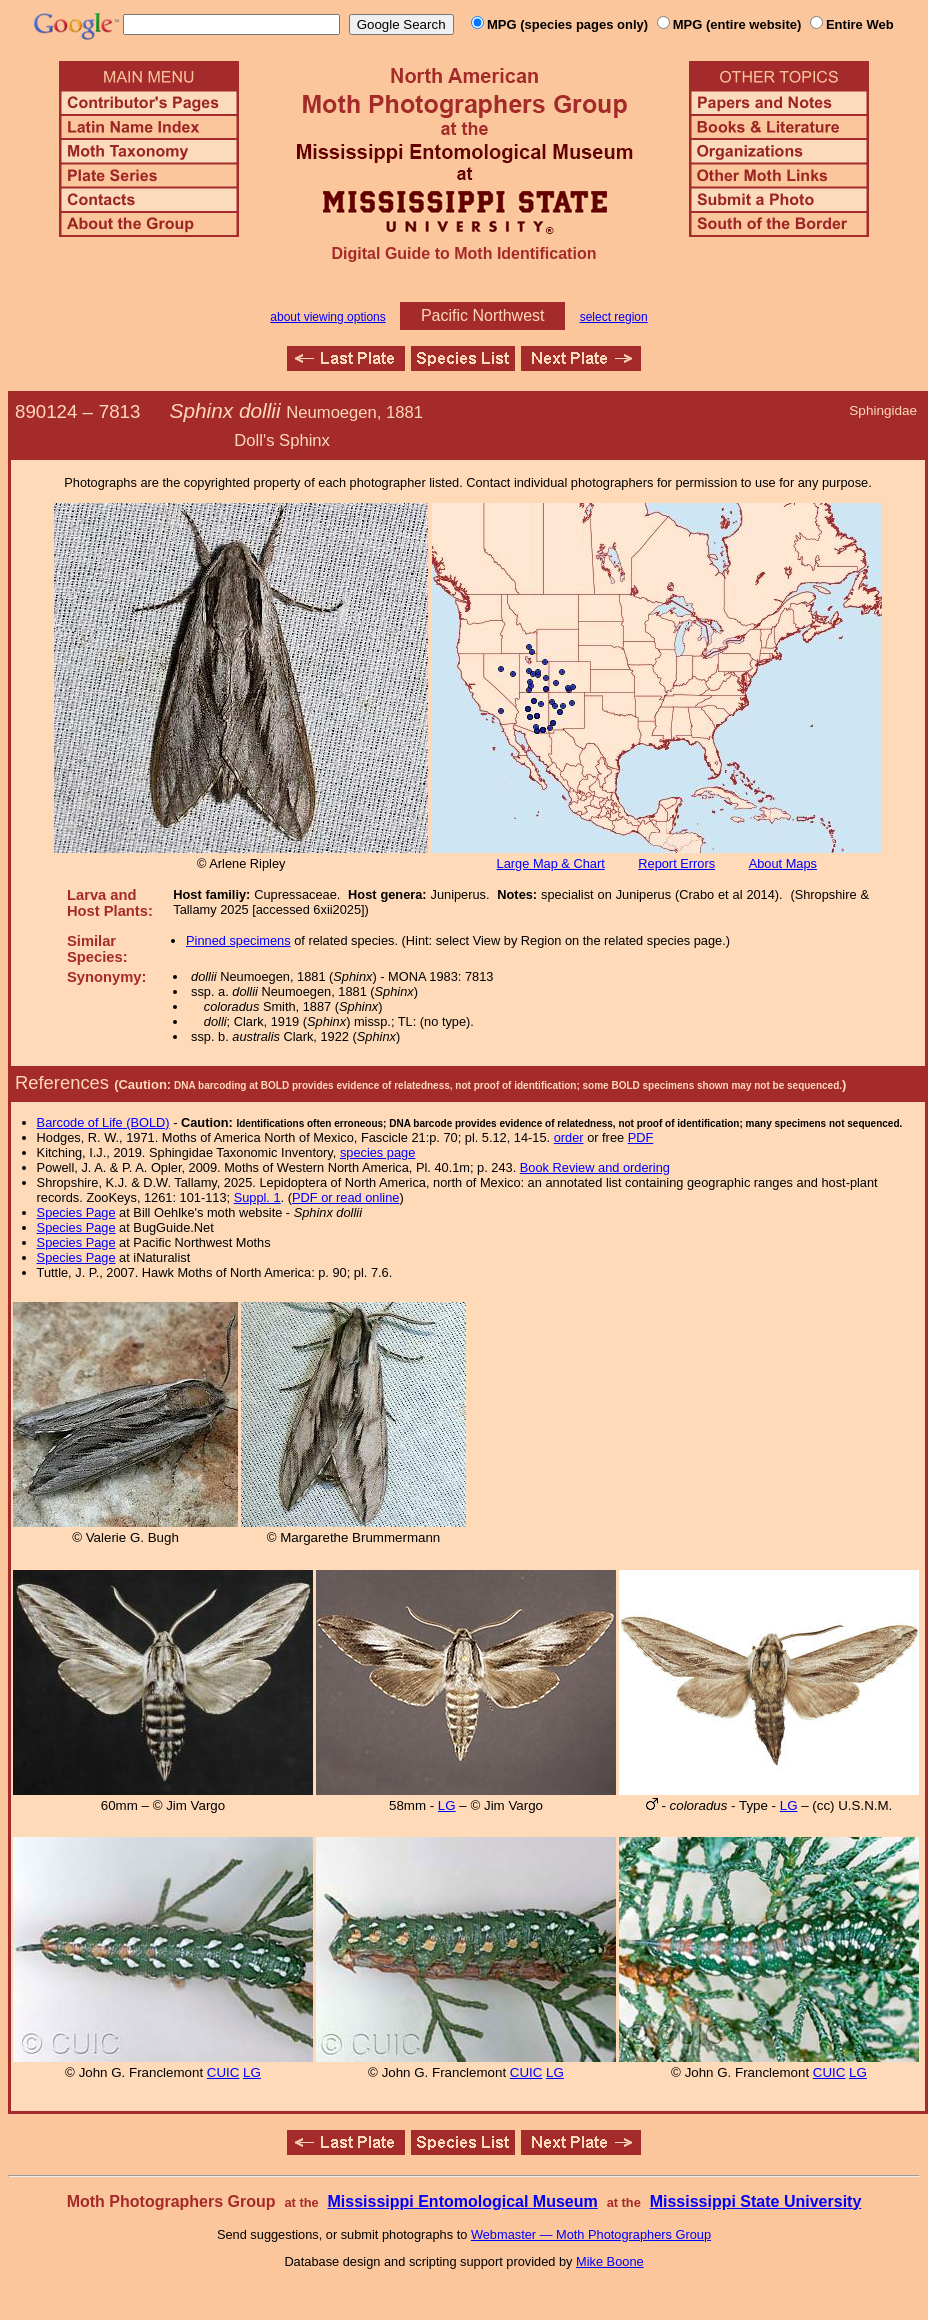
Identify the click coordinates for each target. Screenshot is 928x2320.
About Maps (783, 863)
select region (614, 317)
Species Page (76, 1212)
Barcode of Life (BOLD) (103, 1122)
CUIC (223, 2072)
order (569, 1137)
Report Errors (676, 863)
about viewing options (327, 317)
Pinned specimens (238, 940)
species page (377, 1152)
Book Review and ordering (595, 1167)
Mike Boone (610, 2261)
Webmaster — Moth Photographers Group (591, 2234)
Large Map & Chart (551, 863)
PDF (641, 1137)
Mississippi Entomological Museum (462, 2201)
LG (447, 1805)
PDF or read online (345, 1197)
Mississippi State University (756, 2201)
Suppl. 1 (257, 1197)
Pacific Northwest (483, 315)
